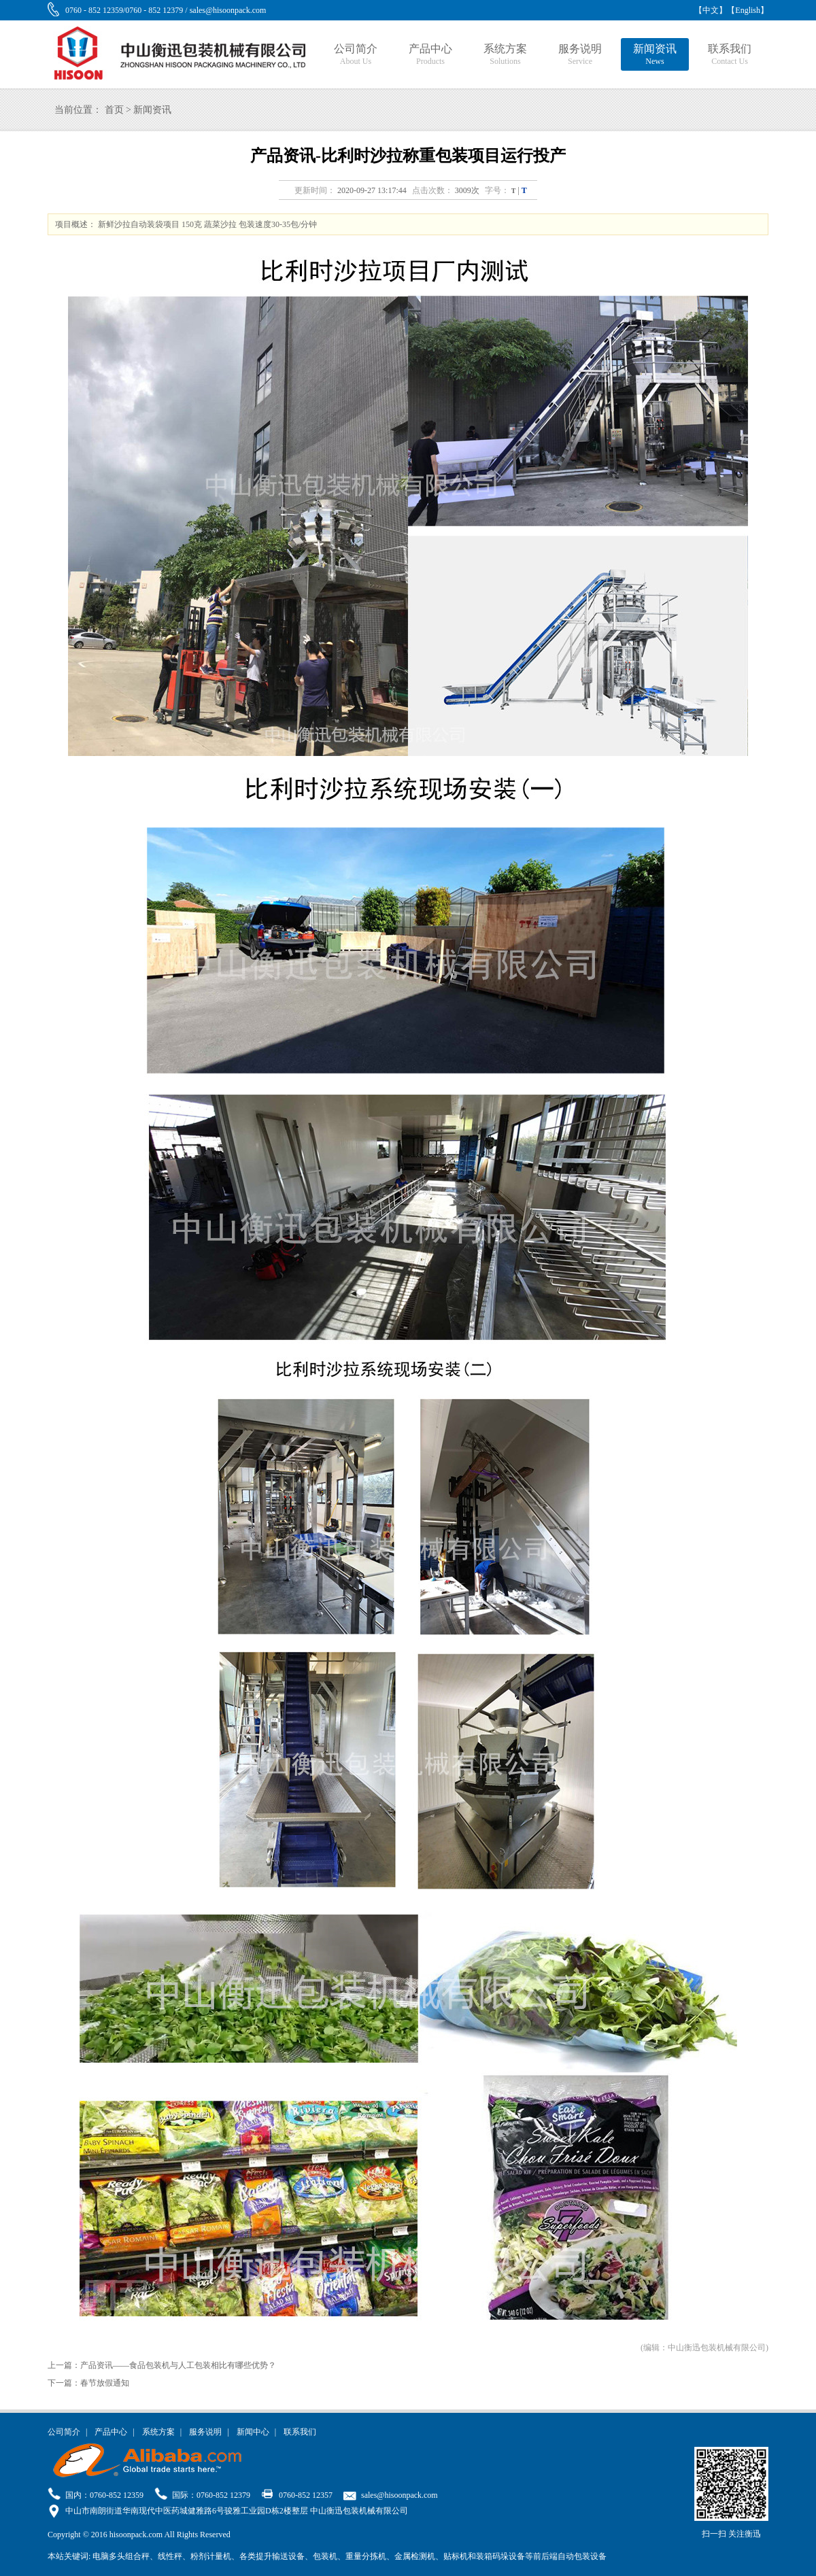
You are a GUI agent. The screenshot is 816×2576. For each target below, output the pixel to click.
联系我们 (730, 55)
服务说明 (580, 55)
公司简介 (356, 55)
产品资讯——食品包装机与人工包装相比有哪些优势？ (178, 2365)
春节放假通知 (104, 2383)
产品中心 (430, 55)
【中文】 (710, 10)
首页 (114, 110)
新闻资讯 (655, 55)
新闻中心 (253, 2432)
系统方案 (505, 55)
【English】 (747, 10)
